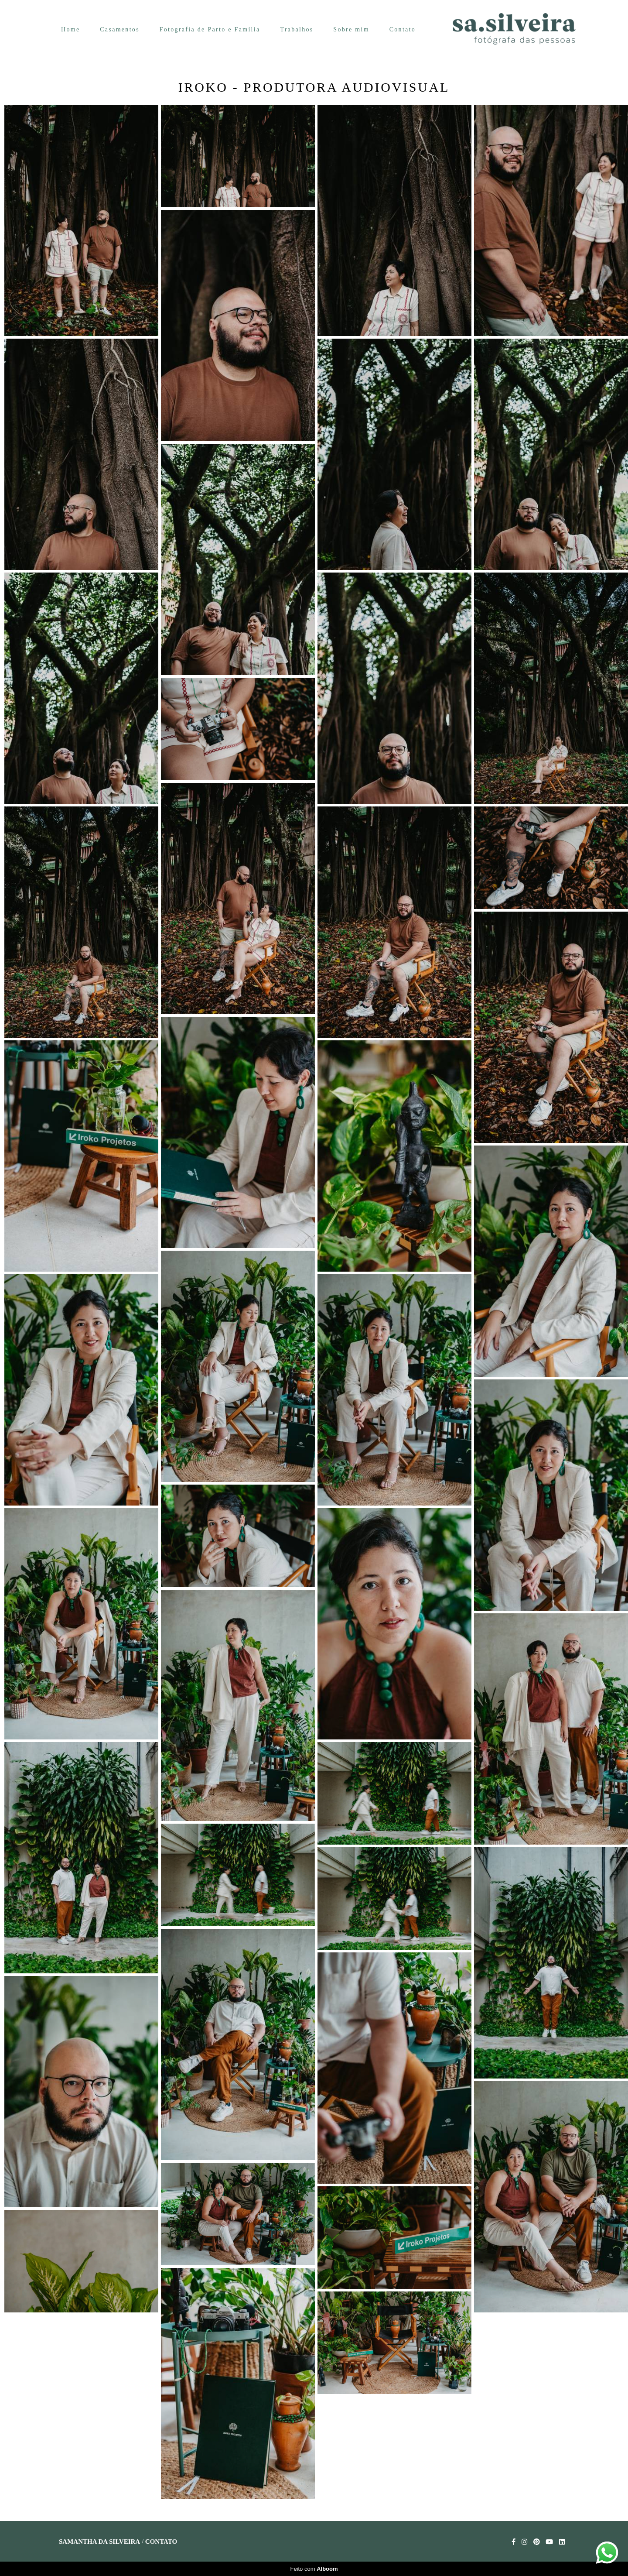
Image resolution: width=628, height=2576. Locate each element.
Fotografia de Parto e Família (210, 29)
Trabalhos (296, 29)
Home (70, 29)
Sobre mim (351, 29)
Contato (402, 29)
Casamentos (120, 29)
